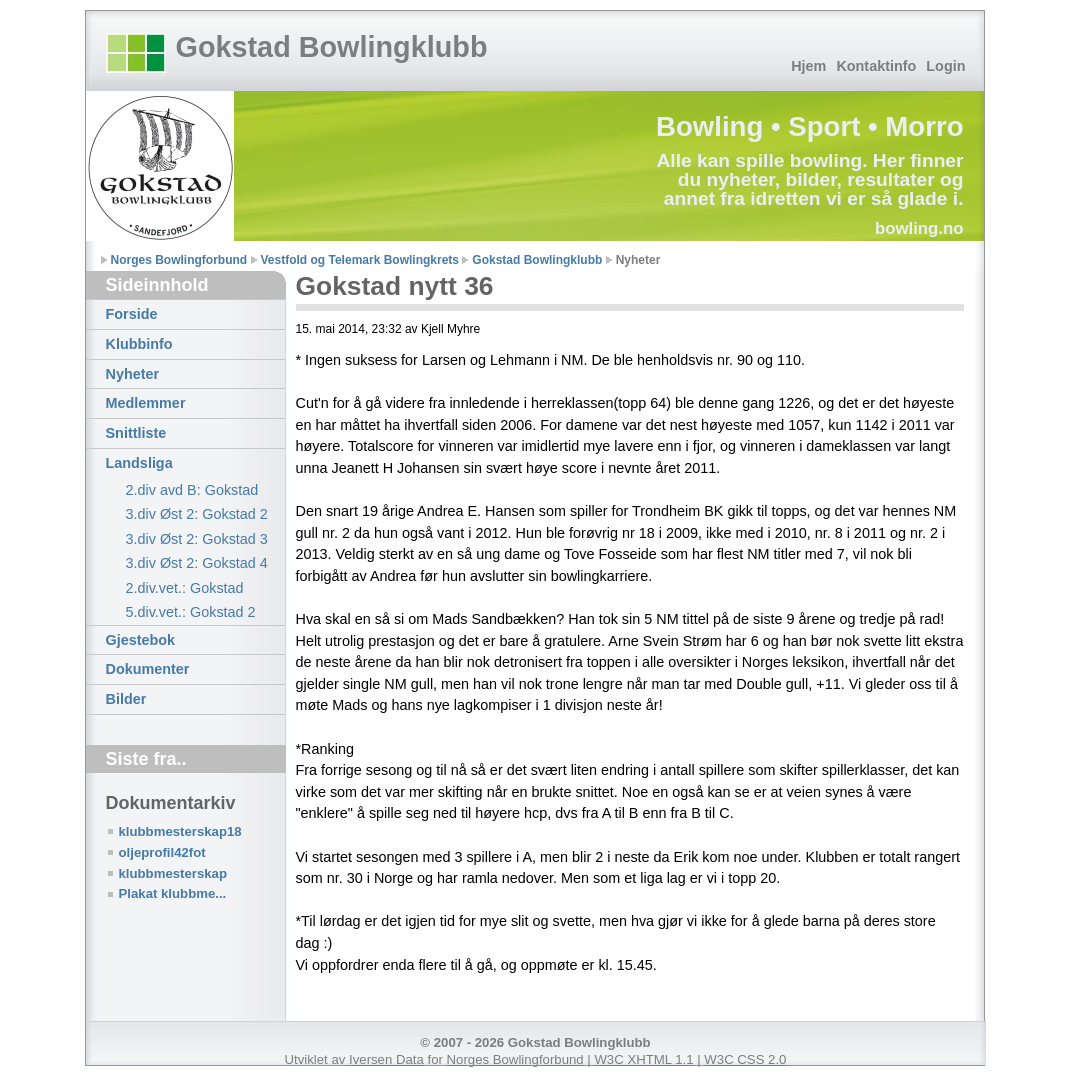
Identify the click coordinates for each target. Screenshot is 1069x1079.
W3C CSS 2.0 (745, 1059)
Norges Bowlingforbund (179, 260)
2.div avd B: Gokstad (192, 490)
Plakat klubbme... (173, 893)
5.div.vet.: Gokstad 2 (191, 612)
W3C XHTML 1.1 (643, 1059)
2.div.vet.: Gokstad (185, 588)
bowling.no (919, 228)
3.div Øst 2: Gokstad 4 (197, 563)
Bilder (126, 699)
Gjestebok (141, 640)
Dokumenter (148, 669)
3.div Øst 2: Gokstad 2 (197, 514)
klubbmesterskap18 (180, 831)
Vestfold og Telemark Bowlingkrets (360, 260)
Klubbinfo (139, 344)
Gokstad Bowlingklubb (332, 47)
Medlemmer (146, 403)
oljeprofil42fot (162, 852)
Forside (132, 314)
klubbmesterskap (173, 873)
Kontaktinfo (876, 66)
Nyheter (133, 374)
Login (945, 66)
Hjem (808, 66)
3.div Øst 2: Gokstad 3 (197, 539)
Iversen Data (386, 1059)
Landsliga (139, 463)
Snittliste (136, 433)
